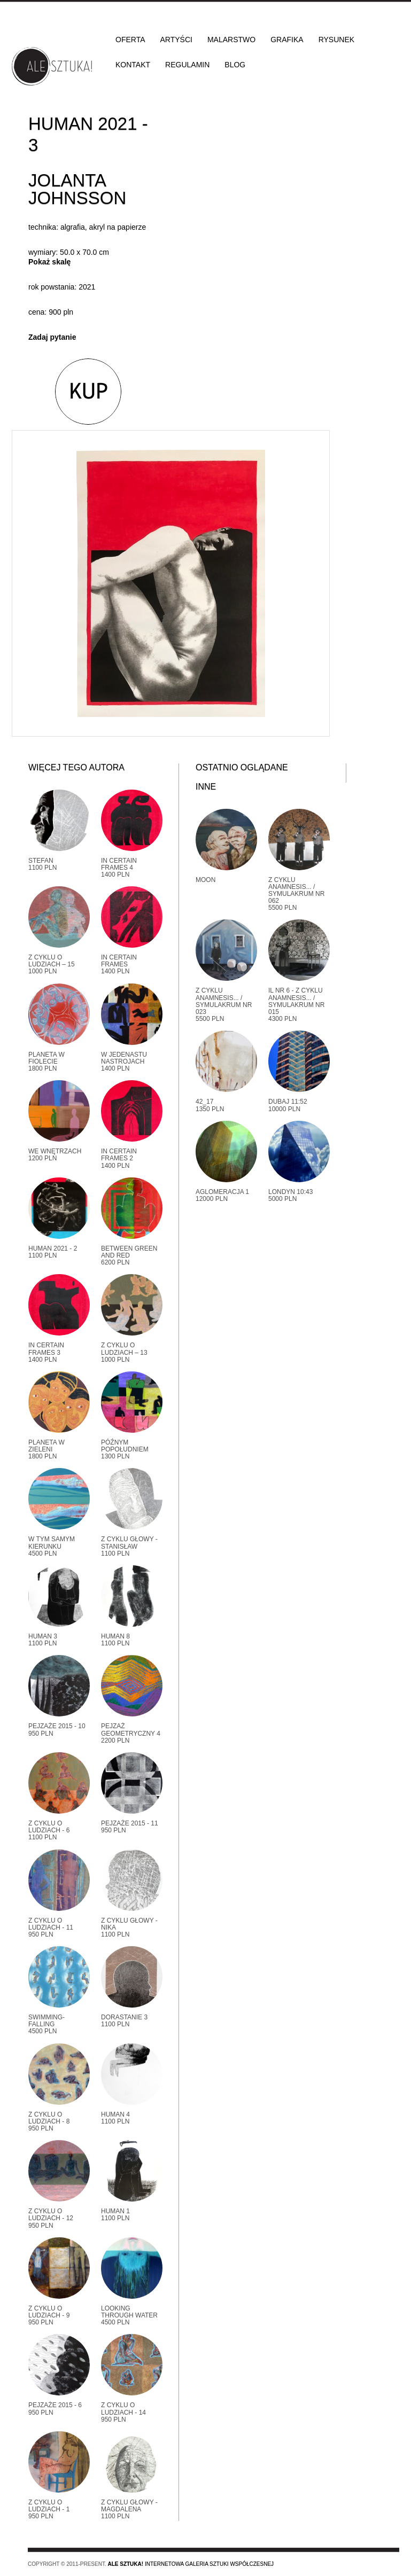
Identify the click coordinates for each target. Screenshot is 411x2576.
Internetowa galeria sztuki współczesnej (190, 2564)
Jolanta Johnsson (77, 189)
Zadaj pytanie (52, 337)
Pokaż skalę (49, 261)
